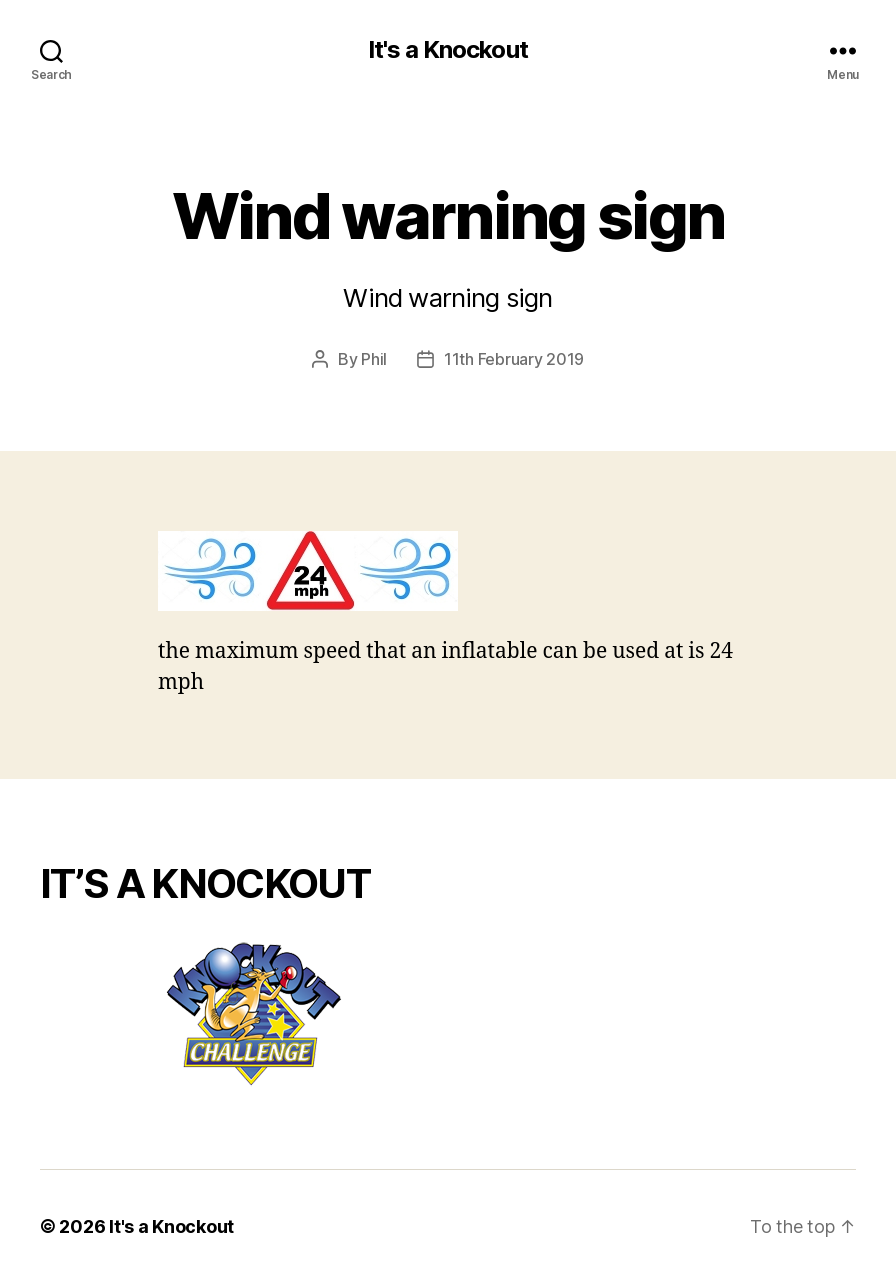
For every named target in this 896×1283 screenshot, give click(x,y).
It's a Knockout (447, 50)
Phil (374, 359)
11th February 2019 (514, 359)
